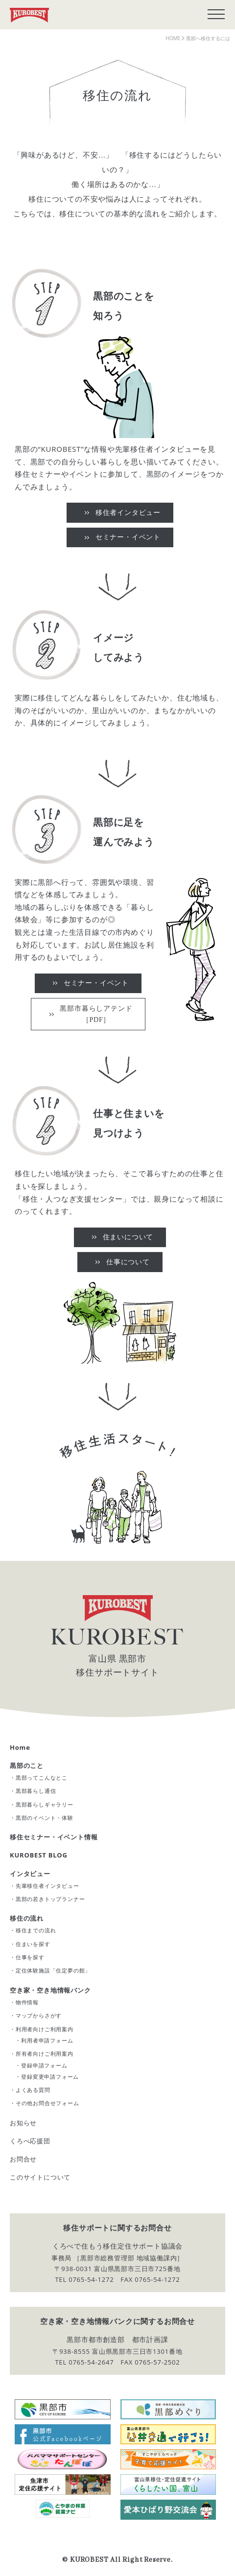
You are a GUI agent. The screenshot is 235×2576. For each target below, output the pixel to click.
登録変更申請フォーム (50, 2076)
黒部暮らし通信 (36, 1790)
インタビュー (30, 1873)
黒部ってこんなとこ (42, 1777)
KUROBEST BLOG (39, 1855)
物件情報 (27, 2002)
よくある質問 (33, 2089)
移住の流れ (27, 1918)
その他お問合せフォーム (47, 2103)
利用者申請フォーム (47, 2040)
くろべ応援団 (30, 2140)
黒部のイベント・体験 (44, 1817)
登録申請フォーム (44, 2065)
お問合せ (23, 2159)
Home (20, 1747)
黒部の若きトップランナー (50, 1899)
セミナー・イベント (128, 537)
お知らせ (23, 2122)
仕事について (128, 1262)
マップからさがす (39, 2015)
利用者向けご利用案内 (44, 2029)
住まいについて (128, 1237)
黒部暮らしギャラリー (44, 1804)
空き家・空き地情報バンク (50, 1990)
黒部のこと (27, 1765)
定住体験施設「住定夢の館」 (53, 1970)
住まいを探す (33, 1944)
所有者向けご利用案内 (44, 2053)
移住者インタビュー (128, 512)
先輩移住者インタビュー (47, 1885)
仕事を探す (30, 1957)
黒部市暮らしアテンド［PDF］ (96, 1014)
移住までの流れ (36, 1930)
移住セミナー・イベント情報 (53, 1837)
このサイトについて (40, 2177)
